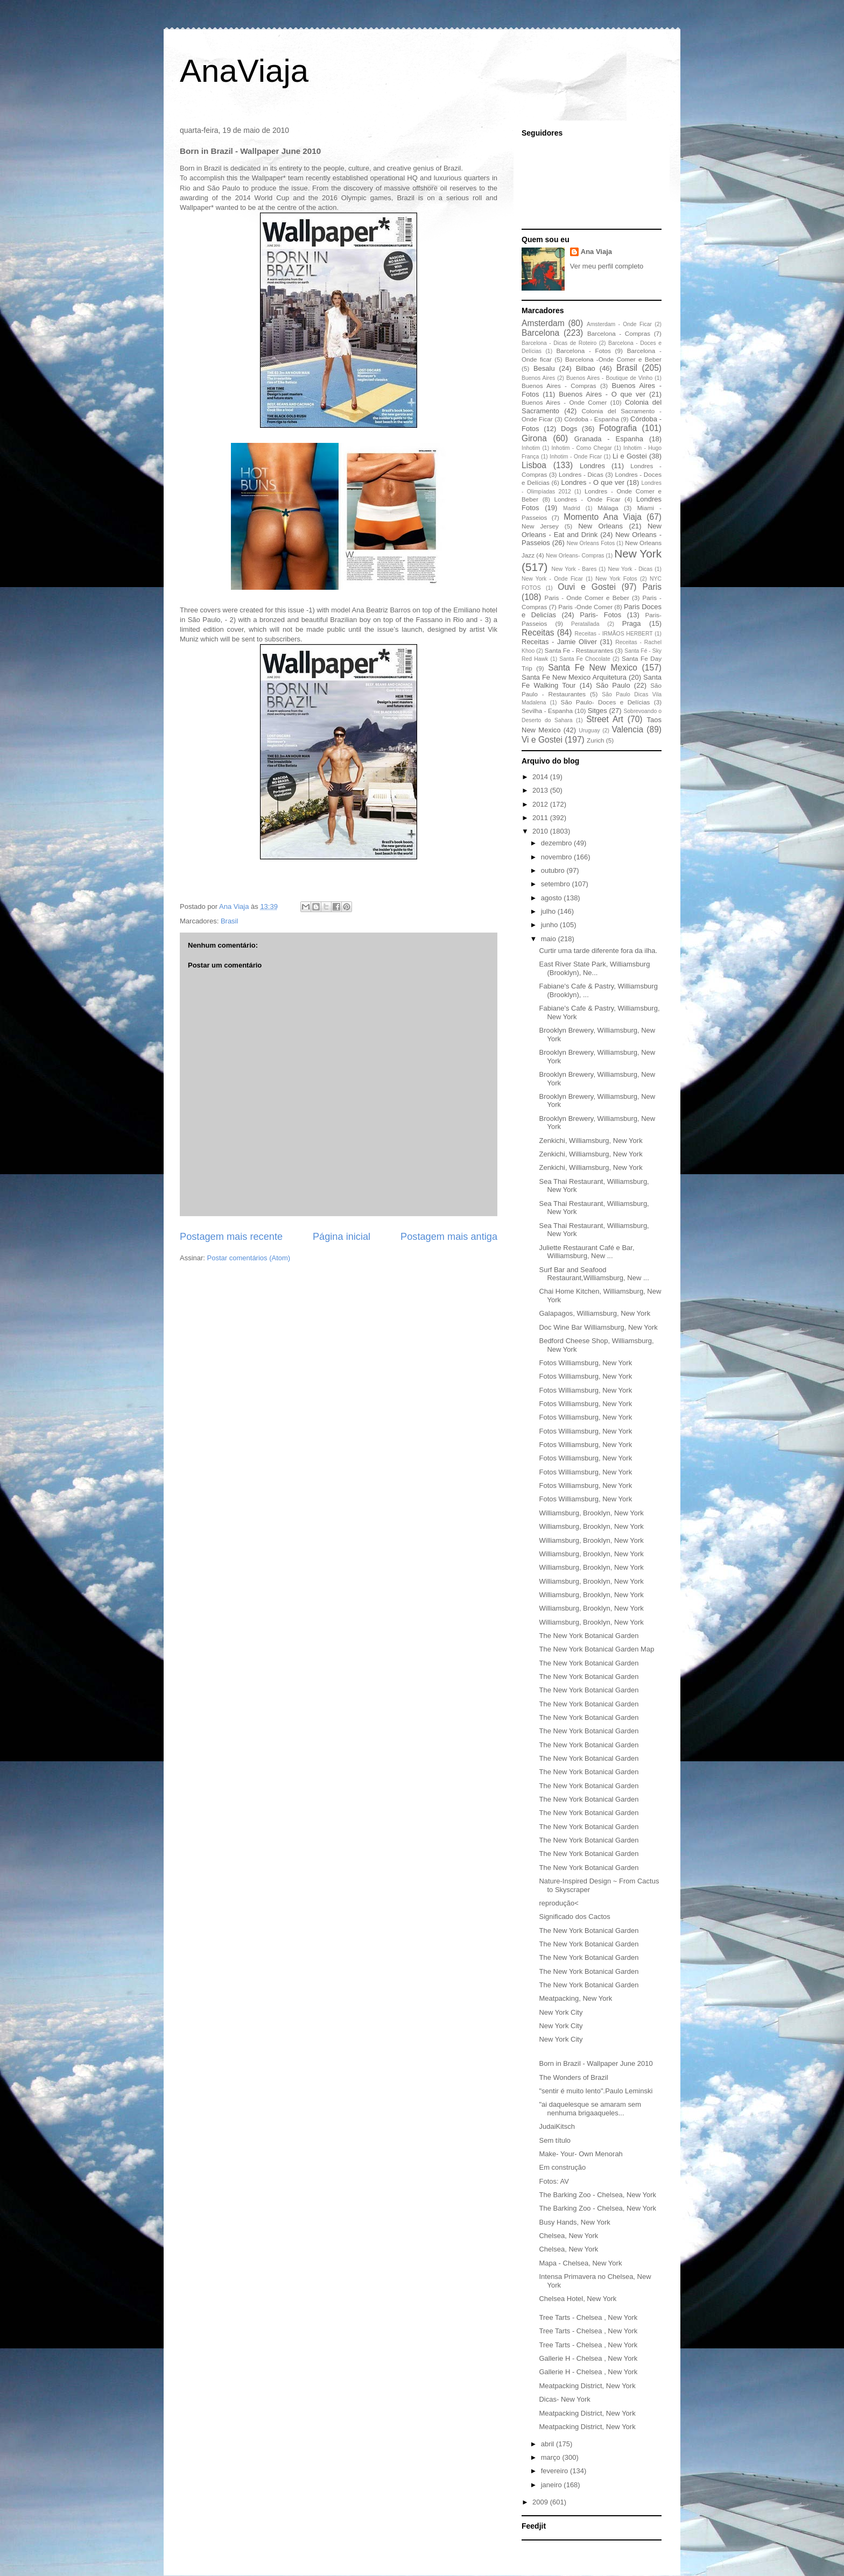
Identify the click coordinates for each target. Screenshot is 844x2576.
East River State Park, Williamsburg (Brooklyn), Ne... (594, 968)
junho (550, 925)
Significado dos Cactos (574, 1916)
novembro (557, 857)
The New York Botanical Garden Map (596, 1649)
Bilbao (585, 368)
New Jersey (540, 526)
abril (548, 2444)
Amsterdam (543, 323)
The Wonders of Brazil (573, 2077)
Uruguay (589, 730)
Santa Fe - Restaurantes (579, 650)
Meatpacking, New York (575, 1998)
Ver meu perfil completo (607, 266)
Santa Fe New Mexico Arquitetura (574, 677)
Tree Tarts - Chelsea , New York (588, 2317)
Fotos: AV (553, 2181)
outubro (554, 870)
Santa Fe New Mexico (592, 667)
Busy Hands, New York (574, 2222)
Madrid (571, 508)
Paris (652, 586)
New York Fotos (616, 579)
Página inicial (341, 1236)
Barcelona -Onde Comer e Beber (613, 359)
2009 (541, 2502)
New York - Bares (574, 569)
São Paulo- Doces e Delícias (605, 701)
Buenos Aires (538, 378)
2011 (541, 818)
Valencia (628, 729)
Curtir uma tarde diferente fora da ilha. (598, 951)
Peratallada (585, 624)
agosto (552, 898)
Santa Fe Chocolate (584, 659)
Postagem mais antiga (448, 1236)
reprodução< (558, 1903)
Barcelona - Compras (618, 333)
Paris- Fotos (600, 615)
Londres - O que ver (593, 482)
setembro (556, 884)
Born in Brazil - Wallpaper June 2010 (595, 2063)
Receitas (538, 632)
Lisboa (534, 465)
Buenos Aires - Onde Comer (564, 402)
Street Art (604, 719)
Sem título (555, 2140)
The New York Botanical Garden (588, 1636)
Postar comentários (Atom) (249, 1258)
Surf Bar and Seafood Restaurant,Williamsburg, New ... (594, 1274)
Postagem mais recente (231, 1236)
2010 (541, 831)
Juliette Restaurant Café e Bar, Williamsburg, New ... (586, 1252)
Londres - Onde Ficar (587, 499)
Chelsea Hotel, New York (577, 2299)
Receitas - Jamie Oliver (559, 642)
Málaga (607, 507)
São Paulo (613, 685)
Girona (534, 438)
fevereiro (555, 2471)
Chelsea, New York (568, 2236)
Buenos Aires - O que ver (602, 394)
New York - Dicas (630, 569)
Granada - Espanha (608, 439)
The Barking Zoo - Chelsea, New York (597, 2195)
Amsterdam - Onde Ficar (619, 324)
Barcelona (540, 332)
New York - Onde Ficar (552, 579)
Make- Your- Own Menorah (580, 2154)
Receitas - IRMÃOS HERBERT (614, 634)
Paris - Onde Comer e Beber (587, 597)
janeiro (552, 2485)
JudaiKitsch (556, 2126)
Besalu (544, 368)
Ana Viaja (596, 252)
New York (638, 553)
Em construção (562, 2167)
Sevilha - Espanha (547, 710)
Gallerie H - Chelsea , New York (588, 2358)
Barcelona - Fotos (584, 350)
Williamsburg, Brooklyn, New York (591, 1513)
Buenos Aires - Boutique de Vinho (609, 378)
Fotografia (618, 428)
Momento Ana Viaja (603, 516)
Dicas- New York (564, 2399)
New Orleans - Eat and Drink (592, 530)
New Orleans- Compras (575, 556)
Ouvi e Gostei (587, 586)
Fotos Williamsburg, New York (585, 1363)
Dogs (569, 429)
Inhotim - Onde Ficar (576, 457)
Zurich (595, 740)
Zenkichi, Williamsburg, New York (590, 1141)
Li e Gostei (630, 456)
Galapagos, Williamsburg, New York (594, 1313)
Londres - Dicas (581, 474)
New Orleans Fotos (591, 543)
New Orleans (600, 526)
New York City (560, 2012)
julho (549, 911)
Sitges (597, 711)
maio (549, 939)
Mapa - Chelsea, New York (580, 2263)
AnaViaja (244, 71)
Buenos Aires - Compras (559, 385)
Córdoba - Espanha (591, 418)
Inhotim (531, 448)
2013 (541, 790)
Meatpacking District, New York (587, 2386)
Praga (631, 623)
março (551, 2457)
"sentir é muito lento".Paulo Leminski (595, 2091)
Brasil (229, 921)
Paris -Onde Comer (585, 606)
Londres (592, 466)
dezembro (557, 843)
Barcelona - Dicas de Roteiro (559, 343)
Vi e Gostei (542, 739)
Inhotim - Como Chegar (581, 448)
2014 (541, 777)
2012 (541, 804)
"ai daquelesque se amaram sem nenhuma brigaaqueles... (590, 2108)
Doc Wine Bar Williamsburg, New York (598, 1327)
